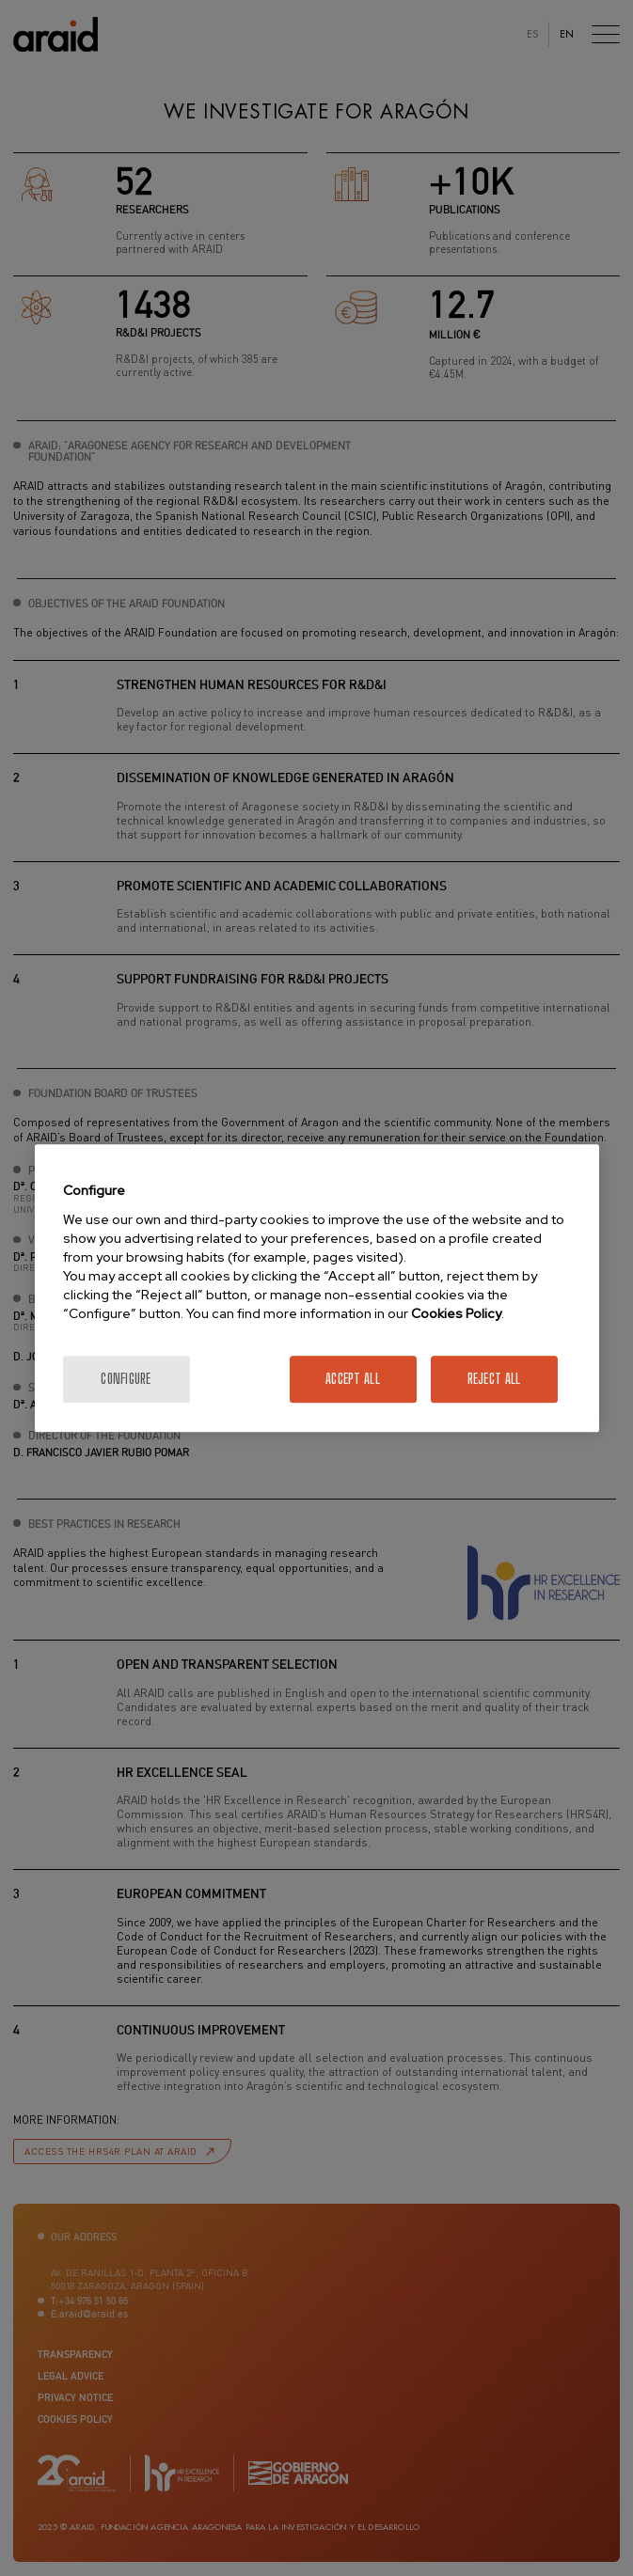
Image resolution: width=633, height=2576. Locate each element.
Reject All (494, 1379)
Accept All (352, 1379)
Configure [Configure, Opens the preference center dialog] (126, 1379)
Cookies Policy (456, 1313)
